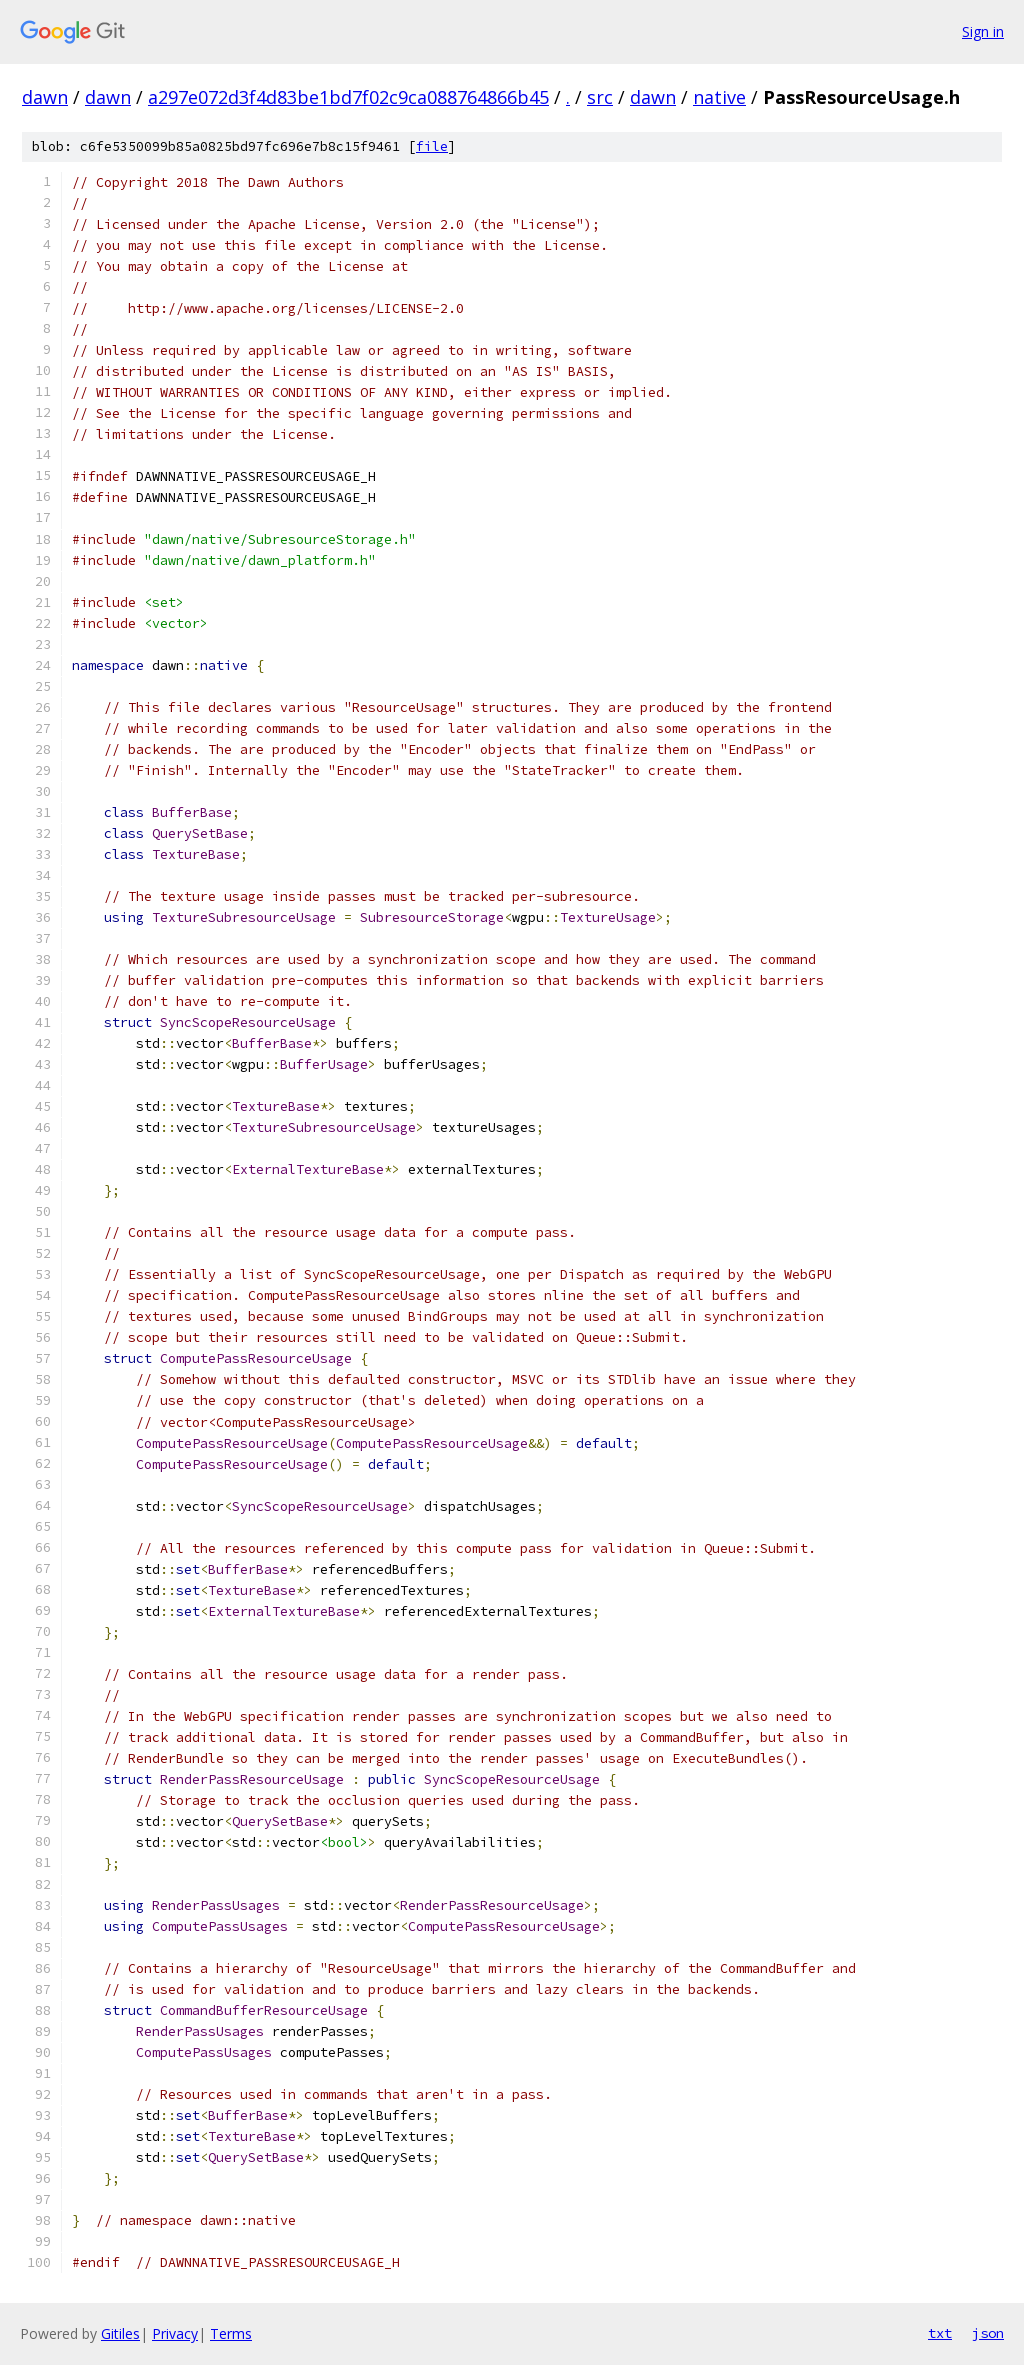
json (988, 2333)
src (600, 97)
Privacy (175, 2333)
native (719, 97)
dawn (45, 97)
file (432, 146)
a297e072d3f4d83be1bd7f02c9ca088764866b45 (348, 97)
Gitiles (120, 2333)
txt (940, 2333)
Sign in (983, 31)
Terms (231, 2333)
